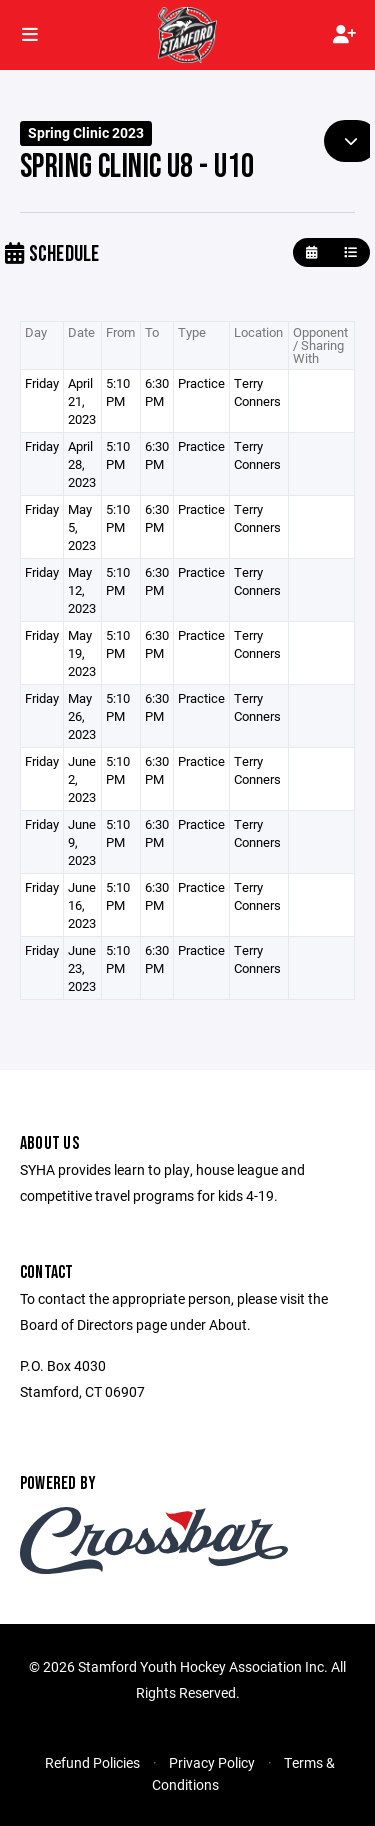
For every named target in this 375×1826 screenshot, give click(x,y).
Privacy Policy (212, 1762)
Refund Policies (92, 1762)
